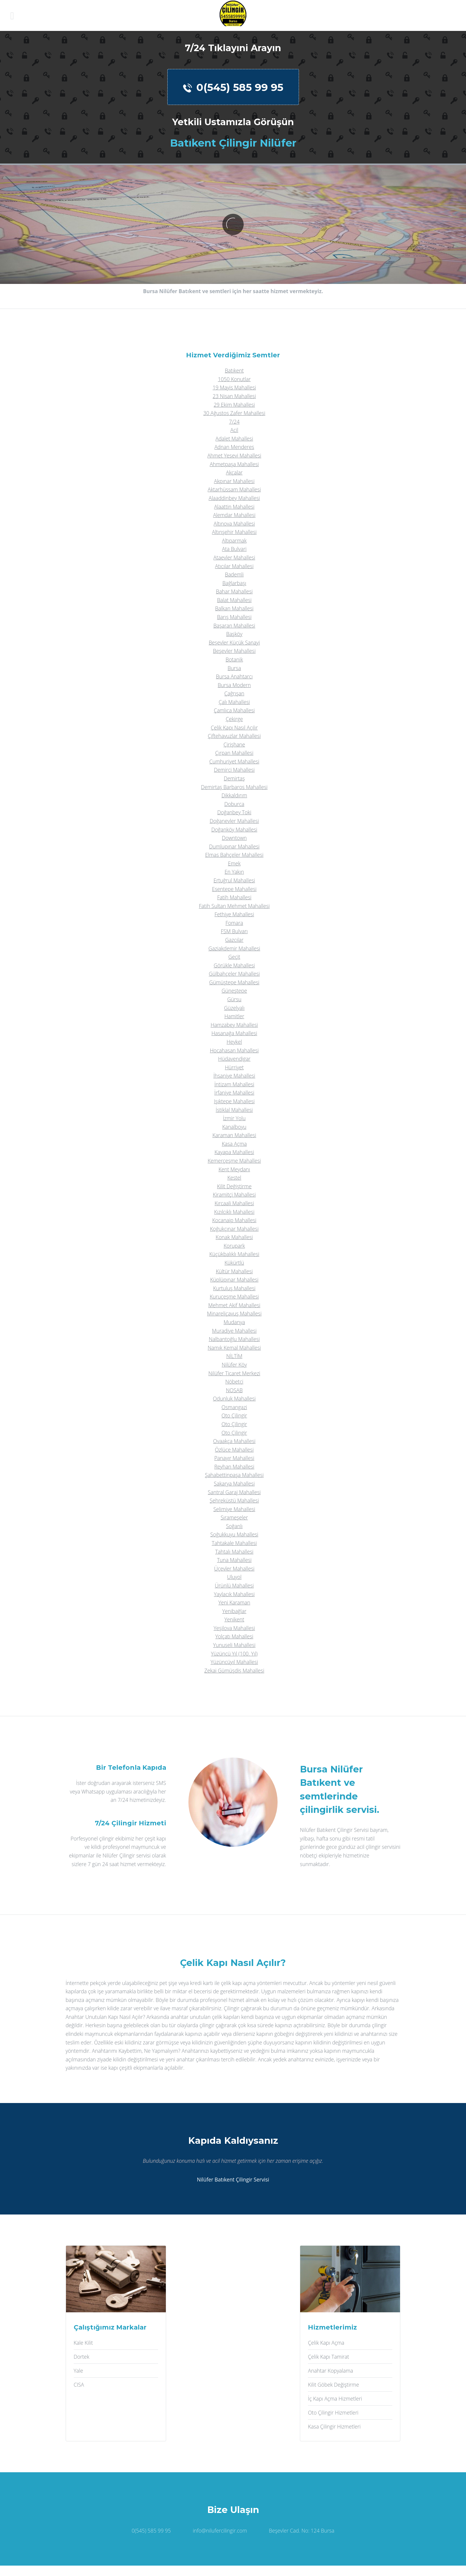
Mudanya (234, 1322)
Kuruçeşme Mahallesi (234, 1296)
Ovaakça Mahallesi (234, 1441)
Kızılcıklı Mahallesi (234, 1211)
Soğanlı (234, 1526)
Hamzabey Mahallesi (234, 1024)
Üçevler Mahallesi (234, 1568)
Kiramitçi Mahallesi (234, 1194)
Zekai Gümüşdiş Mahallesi (234, 1670)
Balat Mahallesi (234, 599)
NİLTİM (234, 1355)
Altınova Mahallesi (234, 523)
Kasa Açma (234, 1143)
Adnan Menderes (234, 446)
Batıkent (234, 370)
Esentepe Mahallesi (234, 888)
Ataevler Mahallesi (234, 557)
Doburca (234, 803)
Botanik (234, 659)
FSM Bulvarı (234, 931)
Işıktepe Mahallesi (234, 1101)
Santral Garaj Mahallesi (234, 1492)
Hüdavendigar (234, 1058)
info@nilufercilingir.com (220, 2530)
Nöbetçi (234, 1381)
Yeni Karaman (234, 1602)
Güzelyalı (234, 1007)
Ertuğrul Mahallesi (234, 880)
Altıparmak (234, 540)
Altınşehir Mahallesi (234, 531)
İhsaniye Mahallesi (234, 1075)
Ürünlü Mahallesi (234, 1585)
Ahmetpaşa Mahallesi (234, 464)
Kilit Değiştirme (234, 1186)
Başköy (234, 633)
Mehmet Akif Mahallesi (234, 1305)
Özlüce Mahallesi (234, 1449)
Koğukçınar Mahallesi (234, 1228)
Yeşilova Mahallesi (234, 1628)
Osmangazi (234, 1407)
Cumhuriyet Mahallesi (234, 761)
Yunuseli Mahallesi (234, 1644)
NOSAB (234, 1390)
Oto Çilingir (234, 1415)
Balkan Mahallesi (234, 608)
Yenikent (234, 1619)
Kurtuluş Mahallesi (234, 1288)
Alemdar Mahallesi (234, 514)
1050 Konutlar (234, 379)
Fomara (234, 922)
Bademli (234, 574)
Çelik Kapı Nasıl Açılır (234, 727)
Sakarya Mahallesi (234, 1483)
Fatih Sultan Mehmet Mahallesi (234, 905)
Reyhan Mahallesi (234, 1466)
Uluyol (234, 1576)
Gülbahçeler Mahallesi (234, 973)
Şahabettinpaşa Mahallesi (234, 1474)
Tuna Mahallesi (234, 1559)
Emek (234, 863)
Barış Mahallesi (234, 616)
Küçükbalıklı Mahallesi (234, 1254)
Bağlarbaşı (234, 583)
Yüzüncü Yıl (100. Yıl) (234, 1653)
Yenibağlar (234, 1611)
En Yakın (234, 871)
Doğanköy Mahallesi (234, 829)
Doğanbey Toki (234, 812)
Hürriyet (234, 1067)
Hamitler (234, 1016)
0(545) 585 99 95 (233, 87)
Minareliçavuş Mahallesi (234, 1313)
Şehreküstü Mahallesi (234, 1500)
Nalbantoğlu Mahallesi (234, 1339)
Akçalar (234, 472)
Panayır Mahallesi (234, 1457)
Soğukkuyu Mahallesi (234, 1534)
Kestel (234, 1177)
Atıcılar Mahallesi (234, 566)
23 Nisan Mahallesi (234, 396)
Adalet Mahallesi (234, 438)
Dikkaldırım (234, 795)
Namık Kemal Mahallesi (234, 1347)
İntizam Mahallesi (234, 1084)
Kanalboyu (234, 1126)
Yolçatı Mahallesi (234, 1636)
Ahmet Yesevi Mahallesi (234, 455)
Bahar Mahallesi (234, 591)
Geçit (234, 956)
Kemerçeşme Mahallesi (234, 1160)
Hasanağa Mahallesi (234, 1033)
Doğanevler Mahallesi (234, 820)
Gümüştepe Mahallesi (234, 982)
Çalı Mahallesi (234, 701)
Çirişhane (234, 744)
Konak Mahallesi (234, 1237)
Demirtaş (234, 778)
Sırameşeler (234, 1517)
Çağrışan (234, 693)
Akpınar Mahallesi (234, 481)
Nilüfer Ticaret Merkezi (234, 1373)
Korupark (234, 1245)
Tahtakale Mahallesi (234, 1542)
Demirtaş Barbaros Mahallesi (234, 786)
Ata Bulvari (234, 548)
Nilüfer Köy (234, 1364)
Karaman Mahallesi (234, 1135)
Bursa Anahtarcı (234, 676)
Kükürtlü (234, 1262)
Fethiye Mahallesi (234, 914)
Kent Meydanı (234, 1169)
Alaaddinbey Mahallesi (234, 498)
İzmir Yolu (234, 1118)
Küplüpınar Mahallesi (234, 1279)
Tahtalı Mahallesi (234, 1551)
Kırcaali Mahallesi (234, 1203)
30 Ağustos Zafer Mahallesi (234, 413)
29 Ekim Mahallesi (234, 404)
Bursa (234, 668)
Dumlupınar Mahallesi (234, 846)
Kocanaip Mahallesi (234, 1220)
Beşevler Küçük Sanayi (234, 642)
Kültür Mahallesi (234, 1271)
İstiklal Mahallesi (234, 1109)
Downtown (234, 837)
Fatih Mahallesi (234, 897)
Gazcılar (234, 939)
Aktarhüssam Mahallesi (234, 489)
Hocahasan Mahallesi (234, 1050)
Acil (234, 429)
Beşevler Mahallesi (234, 650)
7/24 (234, 421)
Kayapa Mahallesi (234, 1152)
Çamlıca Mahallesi (234, 710)
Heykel (234, 1041)
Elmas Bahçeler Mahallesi (234, 854)
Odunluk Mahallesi (234, 1398)
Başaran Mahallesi (234, 625)
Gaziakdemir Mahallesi (234, 948)
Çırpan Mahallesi (234, 752)
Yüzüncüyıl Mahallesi (234, 1661)
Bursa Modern (234, 685)
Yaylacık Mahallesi (234, 1594)
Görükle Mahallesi (234, 965)
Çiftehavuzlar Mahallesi (234, 735)
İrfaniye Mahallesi (234, 1092)
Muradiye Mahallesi (234, 1330)
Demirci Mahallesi (234, 769)
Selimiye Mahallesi (234, 1509)
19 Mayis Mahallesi (234, 387)
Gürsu (234, 999)
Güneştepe (234, 990)
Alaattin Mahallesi (234, 506)
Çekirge (234, 718)
